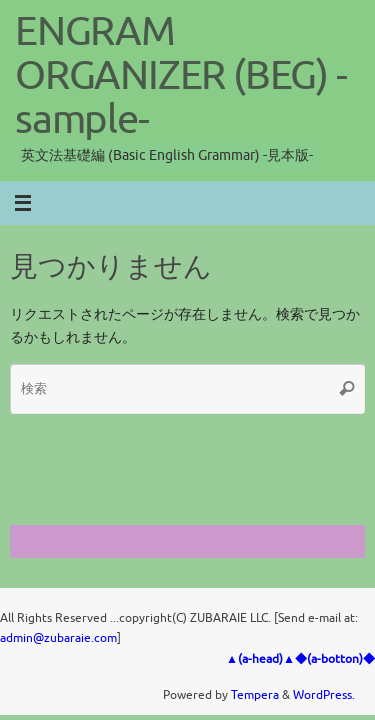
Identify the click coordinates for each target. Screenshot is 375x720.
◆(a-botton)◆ (335, 659)
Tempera (255, 695)
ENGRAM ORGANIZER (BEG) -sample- (181, 76)
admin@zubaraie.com (58, 638)
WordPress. (324, 695)
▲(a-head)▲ (260, 659)
